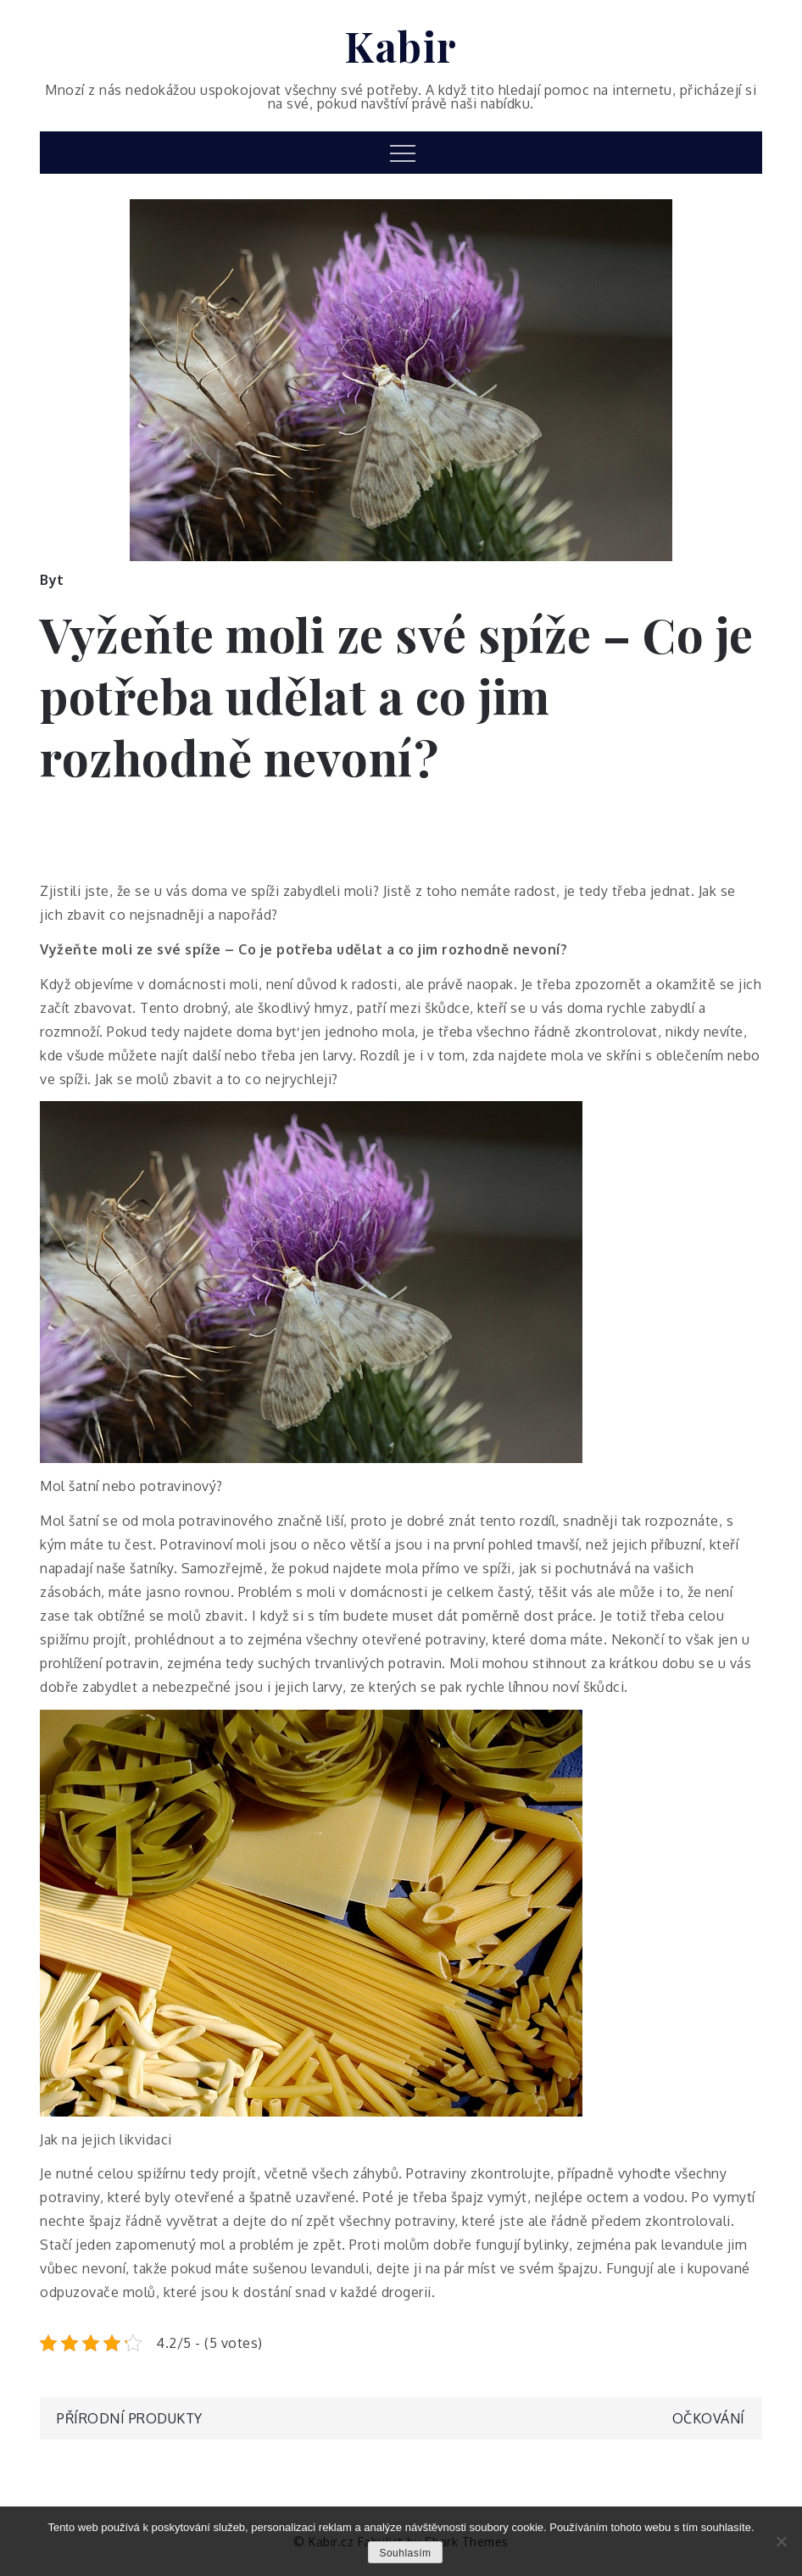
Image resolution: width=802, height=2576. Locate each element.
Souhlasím (405, 2553)
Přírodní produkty (130, 2418)
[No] (780, 2541)
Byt (52, 579)
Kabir (401, 46)
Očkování (708, 2418)
